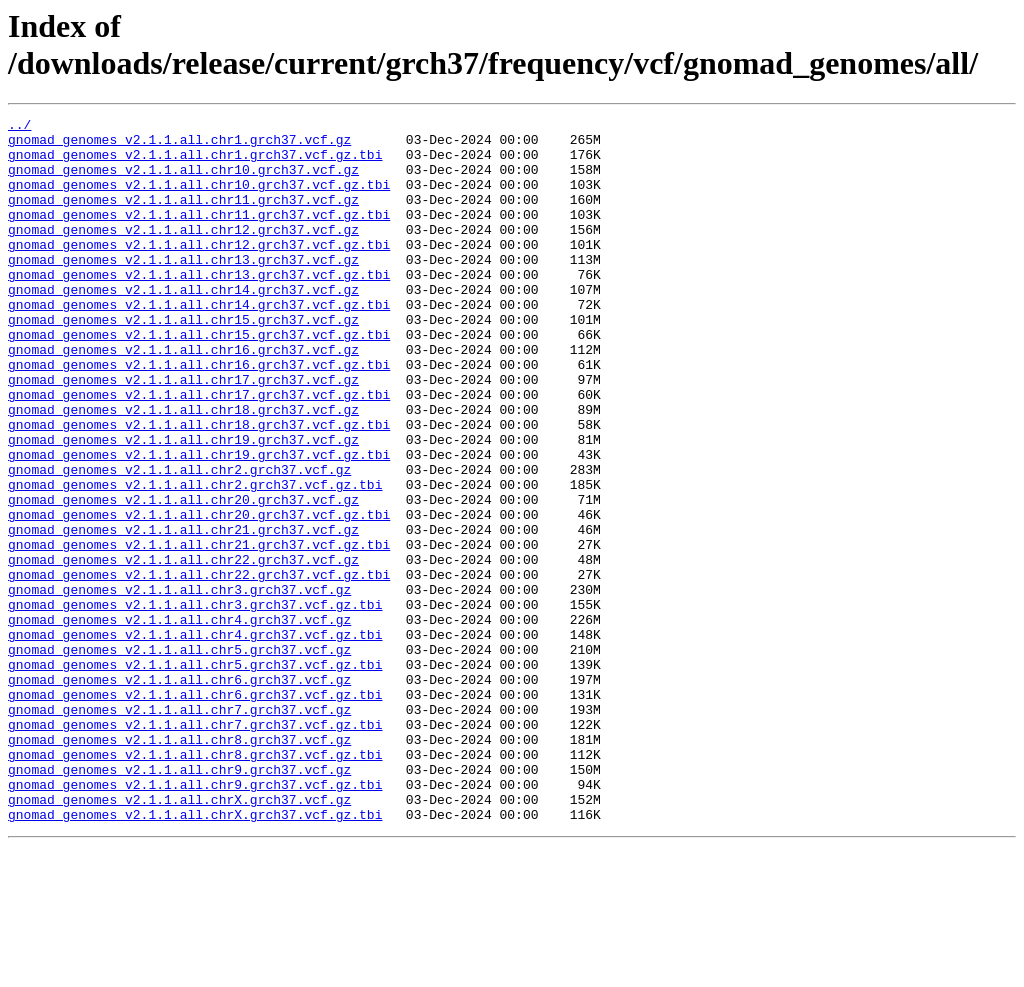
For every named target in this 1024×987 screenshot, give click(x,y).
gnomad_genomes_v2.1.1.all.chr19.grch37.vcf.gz (183, 505)
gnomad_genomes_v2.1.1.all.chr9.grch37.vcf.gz (179, 901)
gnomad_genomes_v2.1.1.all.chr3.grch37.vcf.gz (179, 685)
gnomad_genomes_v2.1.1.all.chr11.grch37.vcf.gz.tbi (199, 235)
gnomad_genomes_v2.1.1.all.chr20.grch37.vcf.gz (183, 577)
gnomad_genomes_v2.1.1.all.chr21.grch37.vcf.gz (183, 613)
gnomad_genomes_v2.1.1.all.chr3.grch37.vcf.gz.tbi (195, 703)
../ (19, 127)
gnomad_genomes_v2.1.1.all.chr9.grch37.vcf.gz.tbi (195, 919)
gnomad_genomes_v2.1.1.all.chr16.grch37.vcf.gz (183, 397)
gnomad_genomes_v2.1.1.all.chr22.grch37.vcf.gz (183, 649)
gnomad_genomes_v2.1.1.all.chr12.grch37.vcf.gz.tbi (199, 271)
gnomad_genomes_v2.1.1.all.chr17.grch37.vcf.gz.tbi (199, 451)
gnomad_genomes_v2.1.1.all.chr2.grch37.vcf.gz (179, 541)
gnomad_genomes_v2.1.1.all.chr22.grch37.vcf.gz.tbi (199, 667)
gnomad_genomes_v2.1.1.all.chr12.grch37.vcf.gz (183, 253)
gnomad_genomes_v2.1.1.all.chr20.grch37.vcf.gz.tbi (199, 595)
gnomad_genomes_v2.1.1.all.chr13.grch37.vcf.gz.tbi (199, 307)
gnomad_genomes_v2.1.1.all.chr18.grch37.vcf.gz (183, 469)
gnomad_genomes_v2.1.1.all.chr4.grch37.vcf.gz (179, 721)
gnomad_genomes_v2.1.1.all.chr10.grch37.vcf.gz (183, 181)
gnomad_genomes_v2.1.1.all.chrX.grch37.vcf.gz (179, 937)
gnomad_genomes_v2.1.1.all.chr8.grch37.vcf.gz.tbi (195, 883)
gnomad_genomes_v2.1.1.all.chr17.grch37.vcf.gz (183, 433)
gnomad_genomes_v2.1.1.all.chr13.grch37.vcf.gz (183, 289)
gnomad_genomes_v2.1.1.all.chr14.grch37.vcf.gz (183, 325)
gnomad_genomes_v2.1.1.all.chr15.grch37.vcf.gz (183, 361)
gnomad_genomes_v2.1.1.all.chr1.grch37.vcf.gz (179, 145)
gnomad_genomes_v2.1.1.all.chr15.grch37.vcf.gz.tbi (199, 379)
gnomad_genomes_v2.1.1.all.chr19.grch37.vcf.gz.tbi (199, 523)
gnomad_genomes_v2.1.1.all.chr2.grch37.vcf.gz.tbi (195, 559)
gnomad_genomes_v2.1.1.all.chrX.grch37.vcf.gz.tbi (195, 955)
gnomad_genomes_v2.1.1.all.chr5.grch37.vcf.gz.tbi (195, 775)
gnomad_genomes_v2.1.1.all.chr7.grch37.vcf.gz (179, 829)
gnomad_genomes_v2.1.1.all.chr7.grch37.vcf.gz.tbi (195, 847)
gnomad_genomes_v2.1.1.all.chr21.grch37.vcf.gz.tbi (199, 631)
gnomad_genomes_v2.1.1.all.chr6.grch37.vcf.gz (179, 793)
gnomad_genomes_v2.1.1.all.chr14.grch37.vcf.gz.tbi (199, 343)
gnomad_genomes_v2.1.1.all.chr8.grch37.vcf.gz (179, 865)
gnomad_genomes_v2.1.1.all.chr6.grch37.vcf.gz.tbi (195, 811)
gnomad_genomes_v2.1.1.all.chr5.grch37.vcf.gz (179, 757)
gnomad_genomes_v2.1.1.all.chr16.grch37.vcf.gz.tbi (199, 415)
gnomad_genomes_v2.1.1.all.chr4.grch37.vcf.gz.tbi (195, 739)
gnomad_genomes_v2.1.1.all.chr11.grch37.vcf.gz (183, 217)
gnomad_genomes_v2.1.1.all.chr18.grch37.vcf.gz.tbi (199, 487)
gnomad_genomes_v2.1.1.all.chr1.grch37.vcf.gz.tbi (195, 163)
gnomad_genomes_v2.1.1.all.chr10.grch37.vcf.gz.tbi (199, 199)
